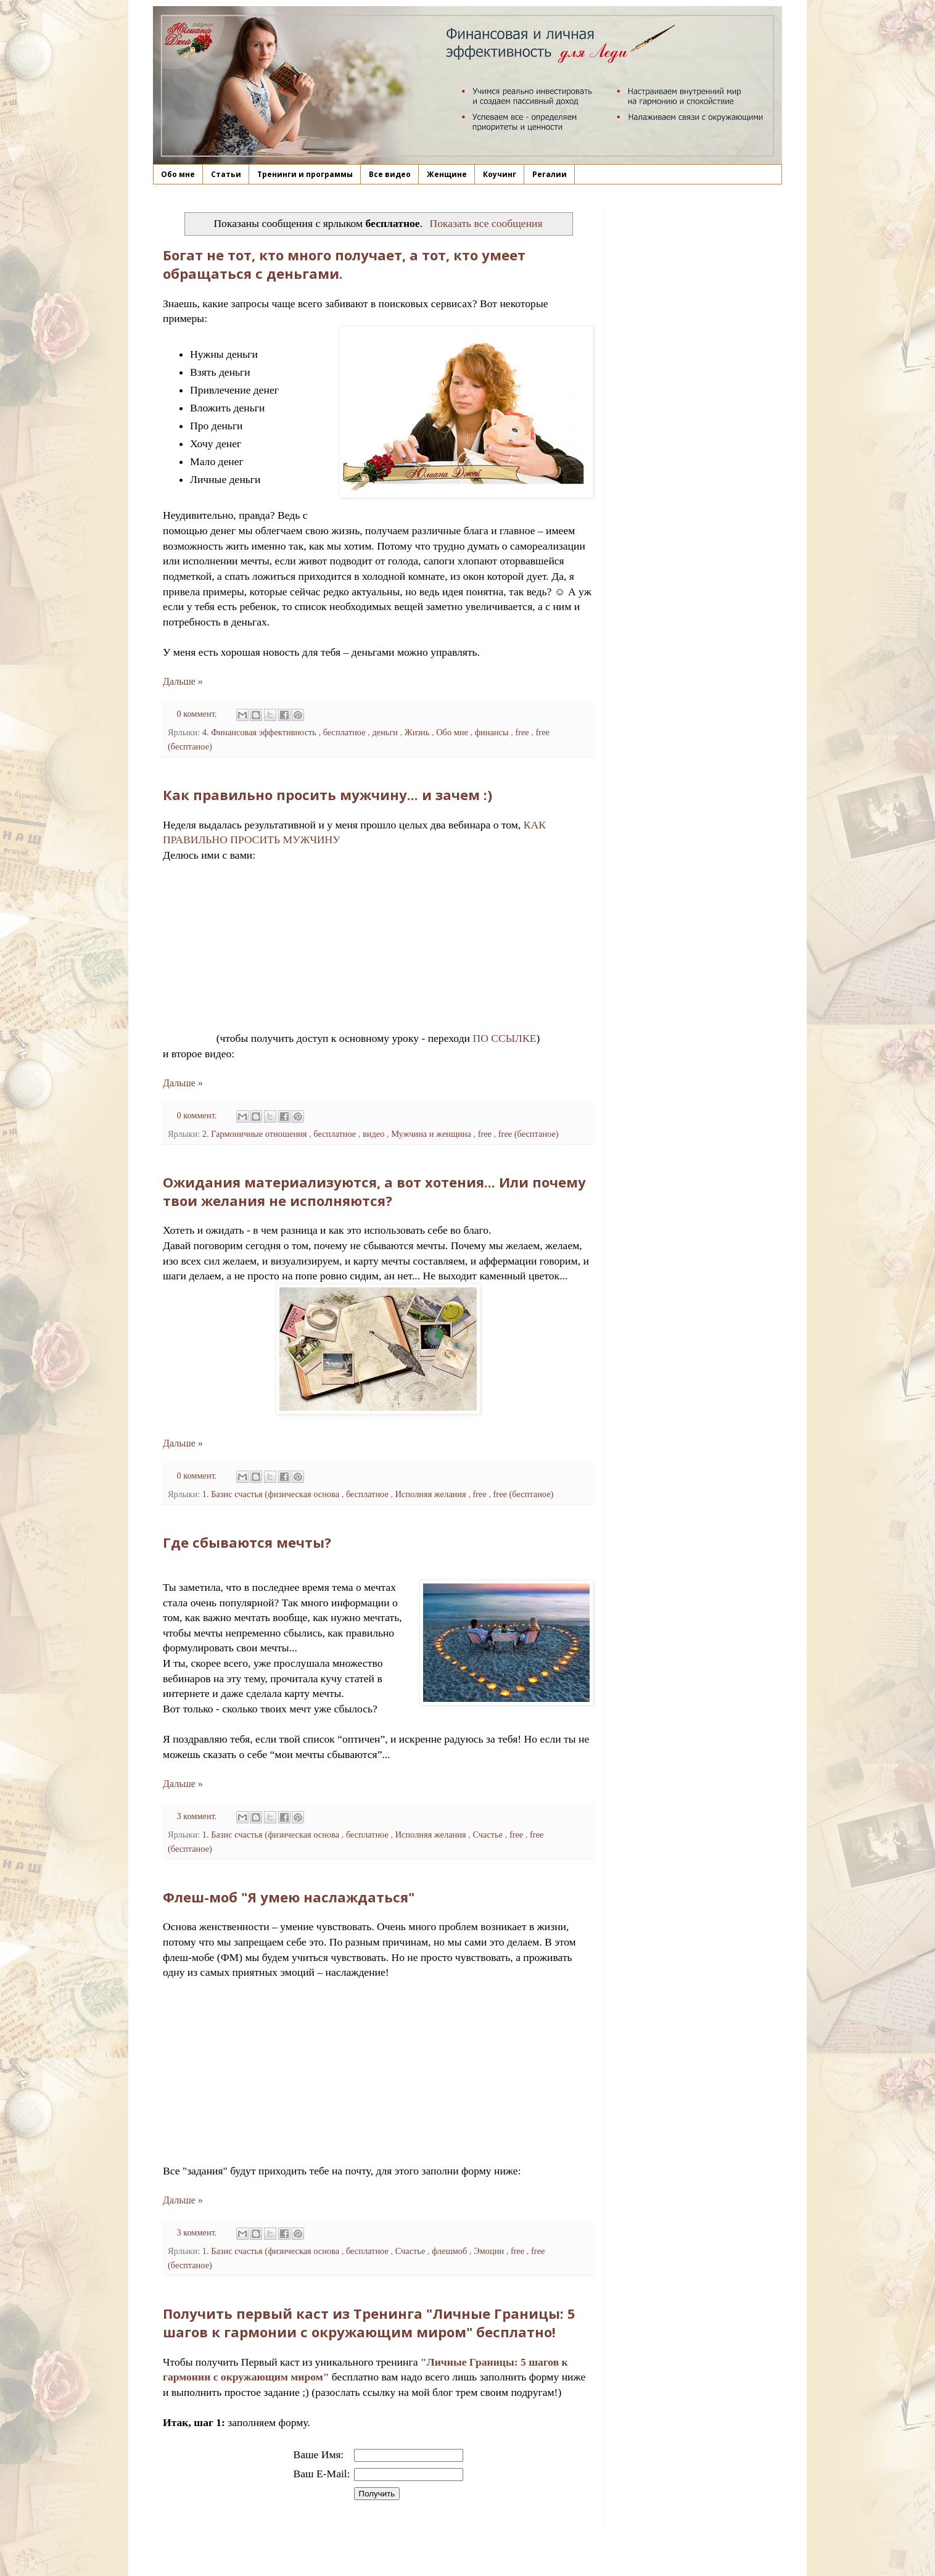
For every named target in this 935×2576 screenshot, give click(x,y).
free (523, 732)
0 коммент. (197, 714)
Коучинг (499, 174)
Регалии (549, 174)
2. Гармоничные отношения (255, 1134)
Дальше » (183, 681)
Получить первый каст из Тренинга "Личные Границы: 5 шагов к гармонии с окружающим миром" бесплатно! (369, 2322)
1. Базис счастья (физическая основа (272, 1494)
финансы (493, 732)
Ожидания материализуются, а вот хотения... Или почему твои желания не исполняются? (374, 1191)
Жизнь (418, 732)
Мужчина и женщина (432, 1134)
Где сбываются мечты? (247, 1542)
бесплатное (345, 732)
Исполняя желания (432, 1494)
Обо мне (178, 174)
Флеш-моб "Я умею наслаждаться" (288, 1897)
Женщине (447, 174)
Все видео (390, 174)
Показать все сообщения (486, 223)
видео (375, 1134)
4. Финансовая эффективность (260, 732)
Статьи (226, 174)
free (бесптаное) (528, 1134)
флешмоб (450, 2251)
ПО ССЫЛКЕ (504, 1038)
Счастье (488, 1834)
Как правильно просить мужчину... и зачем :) (327, 794)
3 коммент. (197, 1816)
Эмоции (490, 2251)
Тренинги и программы (305, 174)
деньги (386, 732)
